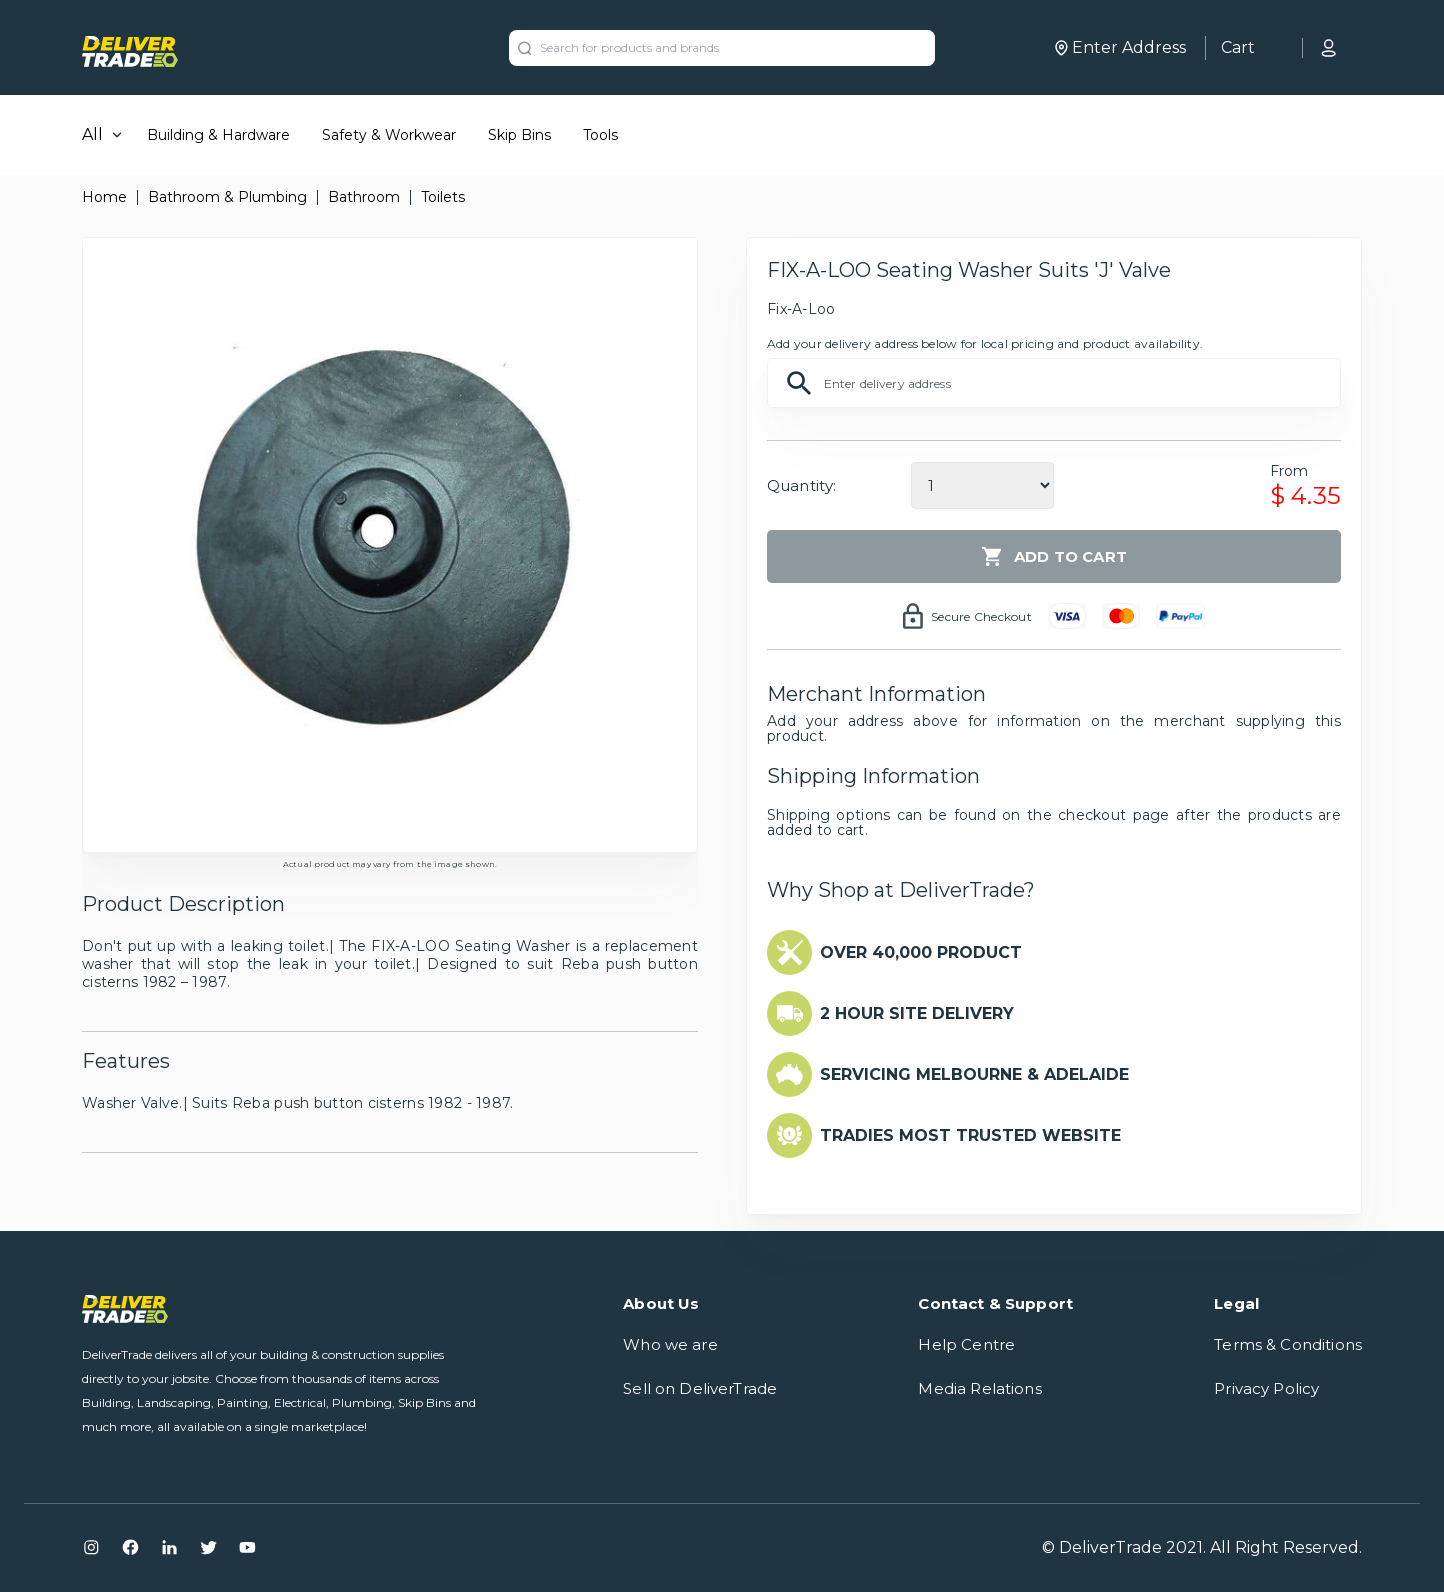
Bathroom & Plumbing (227, 197)
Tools (600, 135)
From (1289, 471)
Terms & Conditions (1288, 1344)
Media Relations (979, 1388)
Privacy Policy (1266, 1388)
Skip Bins (519, 135)
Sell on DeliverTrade (700, 1388)
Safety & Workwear (389, 135)
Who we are (670, 1344)
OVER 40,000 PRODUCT (921, 952)
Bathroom (364, 197)
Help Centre (966, 1344)
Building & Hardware (218, 135)
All (92, 134)
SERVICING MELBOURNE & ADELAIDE (974, 1074)
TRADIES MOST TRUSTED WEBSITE (970, 1135)
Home (104, 197)
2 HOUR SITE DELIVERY (917, 1013)
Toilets (443, 197)
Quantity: (801, 485)
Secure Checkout (981, 616)
